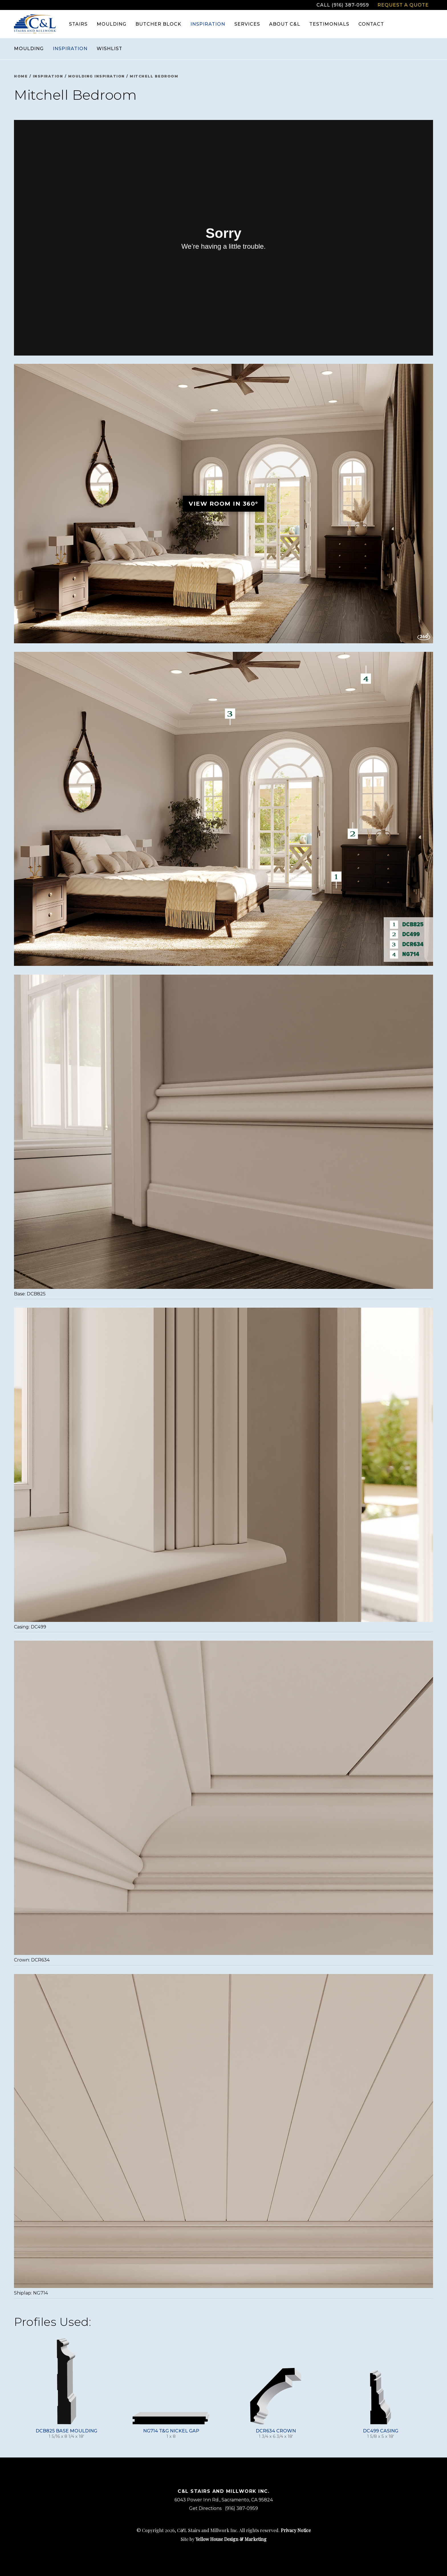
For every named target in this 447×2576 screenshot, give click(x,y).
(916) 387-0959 (241, 2508)
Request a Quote (403, 5)
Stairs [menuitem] (78, 24)
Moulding (29, 48)
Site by (224, 2539)
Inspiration (70, 48)
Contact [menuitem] (371, 24)
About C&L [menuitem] (284, 24)
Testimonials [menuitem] (329, 24)
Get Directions (205, 2508)
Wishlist (109, 48)
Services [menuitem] (247, 24)
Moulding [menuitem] (111, 24)
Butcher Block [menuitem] (158, 24)
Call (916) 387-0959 (342, 5)
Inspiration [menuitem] (207, 24)
